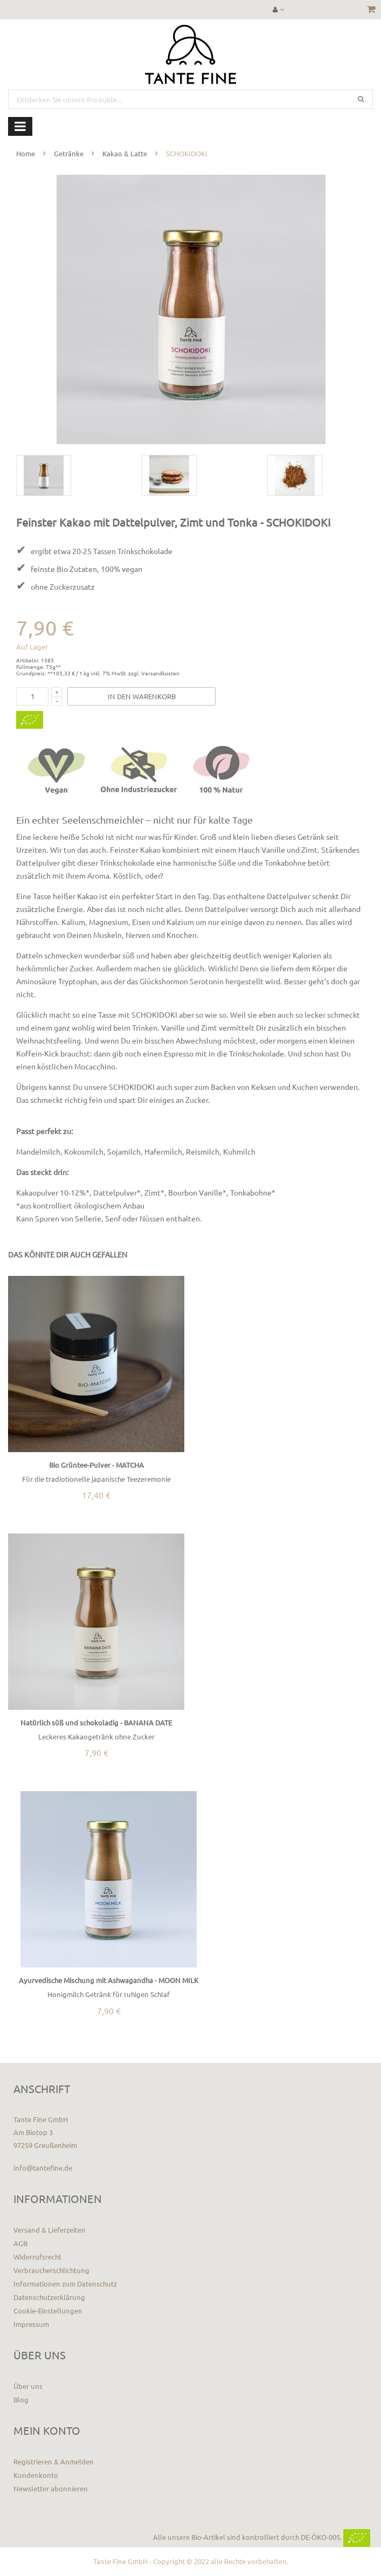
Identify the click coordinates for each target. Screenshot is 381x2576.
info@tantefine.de (42, 2167)
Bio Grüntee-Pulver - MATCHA (96, 1464)
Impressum (31, 2324)
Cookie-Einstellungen (47, 2310)
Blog (21, 2399)
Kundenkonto (35, 2475)
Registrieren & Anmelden (53, 2461)
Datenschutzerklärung (49, 2297)
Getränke (69, 153)
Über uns (28, 2386)
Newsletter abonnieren (50, 2488)
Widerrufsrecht (37, 2256)
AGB (20, 2243)
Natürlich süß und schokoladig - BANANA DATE (96, 1722)
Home (25, 153)
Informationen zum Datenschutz (65, 2283)
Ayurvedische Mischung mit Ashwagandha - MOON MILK (108, 1980)
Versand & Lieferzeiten (49, 2229)
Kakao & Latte (124, 153)
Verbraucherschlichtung (51, 2270)
